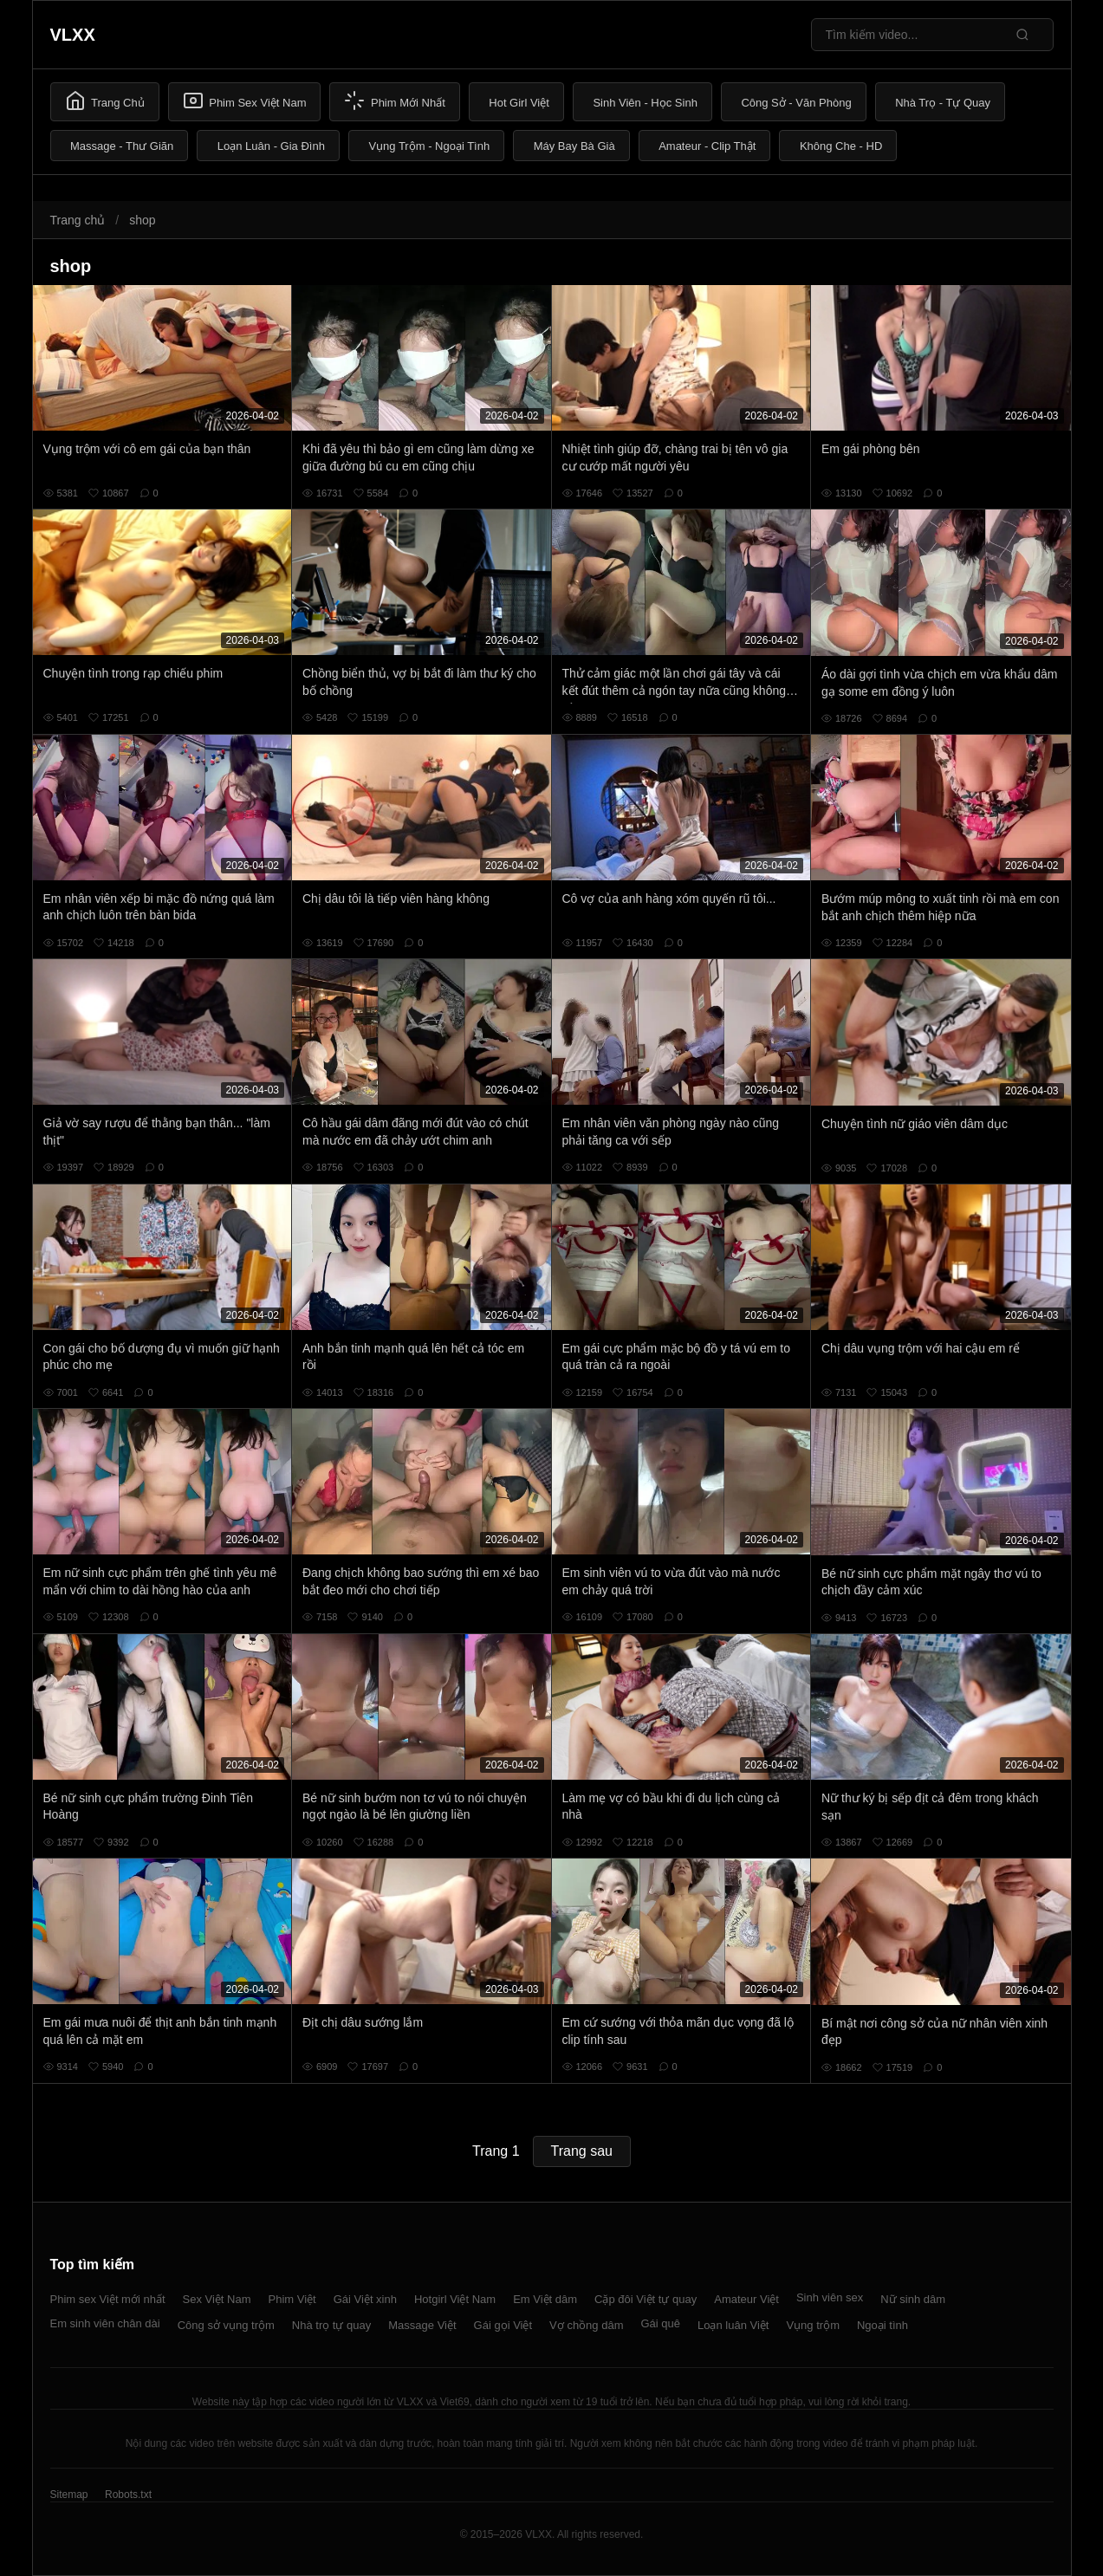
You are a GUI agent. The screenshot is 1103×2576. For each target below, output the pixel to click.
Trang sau (582, 2151)
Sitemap (69, 2494)
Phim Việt (292, 2299)
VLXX (72, 34)
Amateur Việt (746, 2299)
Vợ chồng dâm (586, 2325)
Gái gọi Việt (503, 2325)
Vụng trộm (813, 2325)
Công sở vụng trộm (226, 2325)
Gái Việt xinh (365, 2299)
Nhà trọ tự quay (331, 2325)
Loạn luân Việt (733, 2325)
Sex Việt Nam (217, 2299)
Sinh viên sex (829, 2297)
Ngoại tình (882, 2325)
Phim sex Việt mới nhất (107, 2299)
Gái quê (660, 2323)
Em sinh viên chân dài (105, 2323)
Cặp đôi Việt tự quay (645, 2299)
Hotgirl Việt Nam (455, 2299)
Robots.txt (128, 2494)
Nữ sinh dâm (912, 2299)
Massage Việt (422, 2325)
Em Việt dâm (545, 2299)
